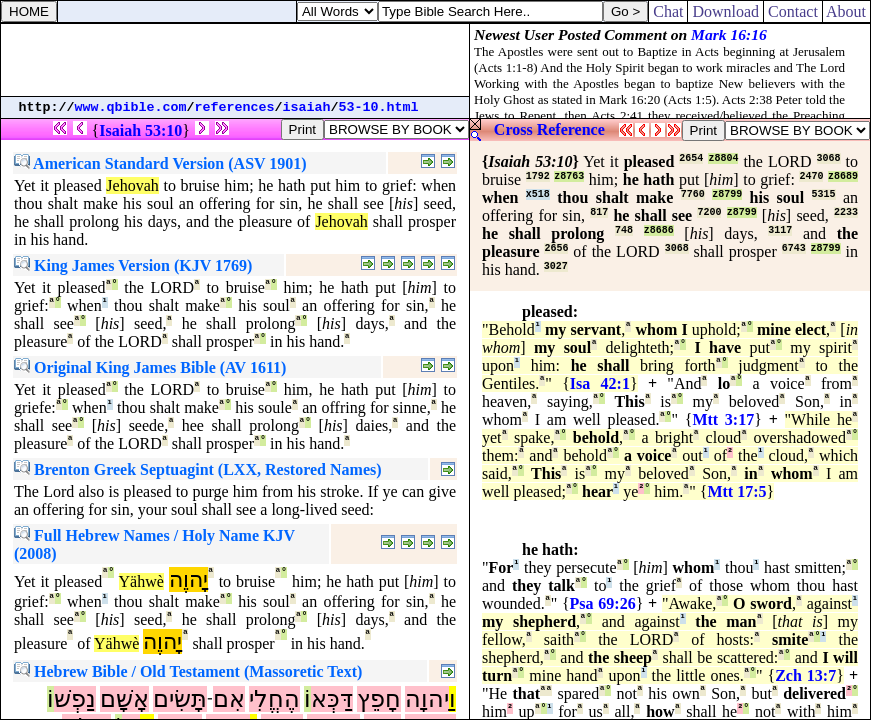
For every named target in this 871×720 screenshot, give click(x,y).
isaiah (307, 107)
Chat (668, 11)
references (235, 107)
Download (725, 11)
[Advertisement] (235, 60)
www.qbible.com (131, 107)
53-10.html (379, 107)
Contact (793, 11)
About (846, 11)
